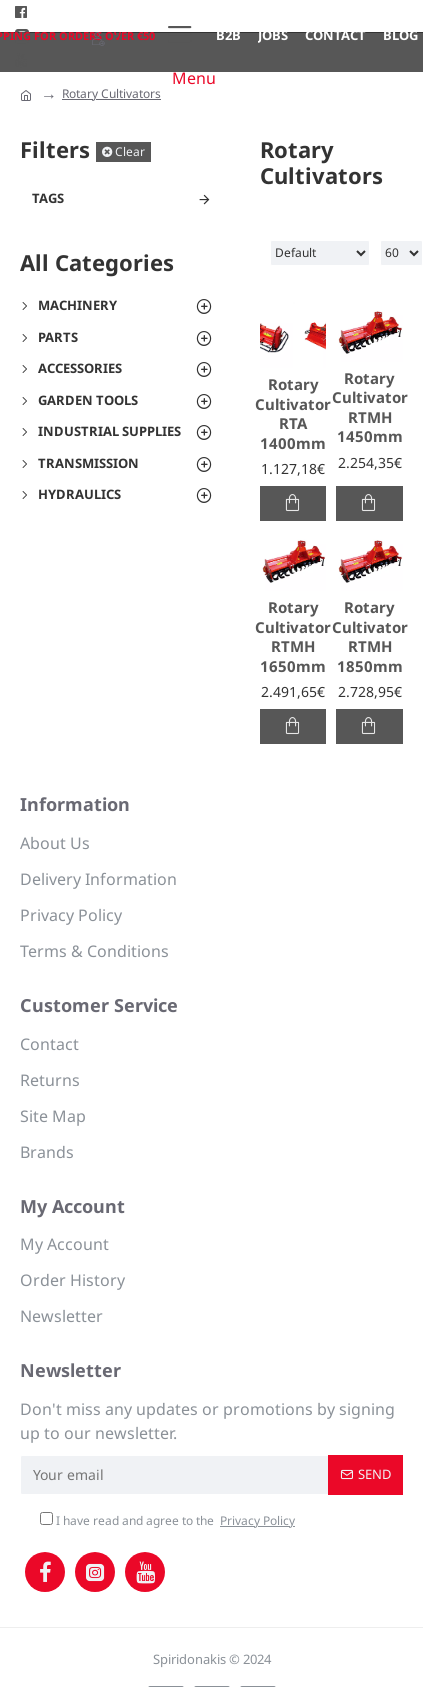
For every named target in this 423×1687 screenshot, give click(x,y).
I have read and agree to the (169, 1521)
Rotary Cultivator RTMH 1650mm (293, 637)
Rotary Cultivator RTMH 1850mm (370, 637)
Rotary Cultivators (111, 93)
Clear (130, 151)
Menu (194, 78)
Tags (48, 198)
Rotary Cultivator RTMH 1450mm (370, 408)
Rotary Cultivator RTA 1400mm (293, 414)
